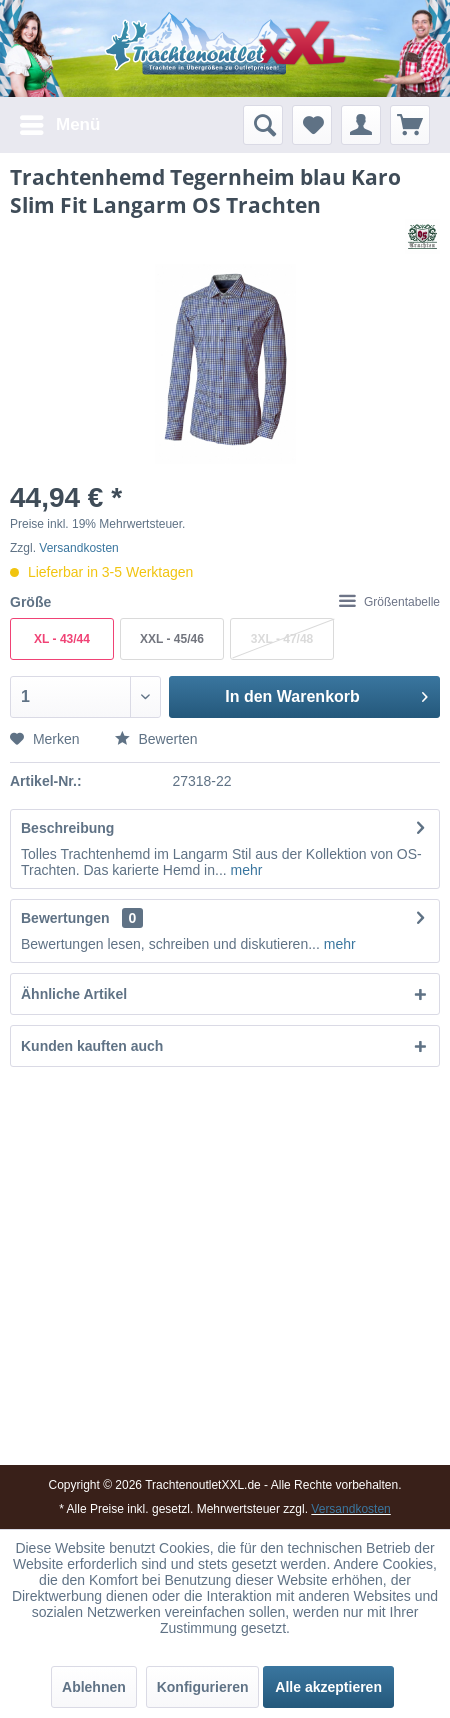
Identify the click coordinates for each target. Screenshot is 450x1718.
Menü (60, 121)
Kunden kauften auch (92, 1046)
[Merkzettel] (312, 125)
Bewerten (156, 739)
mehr (245, 870)
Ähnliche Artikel (74, 994)
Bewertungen (65, 918)
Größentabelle (389, 602)
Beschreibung (67, 828)
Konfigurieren (203, 1687)
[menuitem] (59, 125)
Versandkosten (78, 548)
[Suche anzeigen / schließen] (263, 125)
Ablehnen (94, 1687)
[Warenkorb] (410, 125)
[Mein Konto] (361, 125)
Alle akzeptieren (328, 1687)
